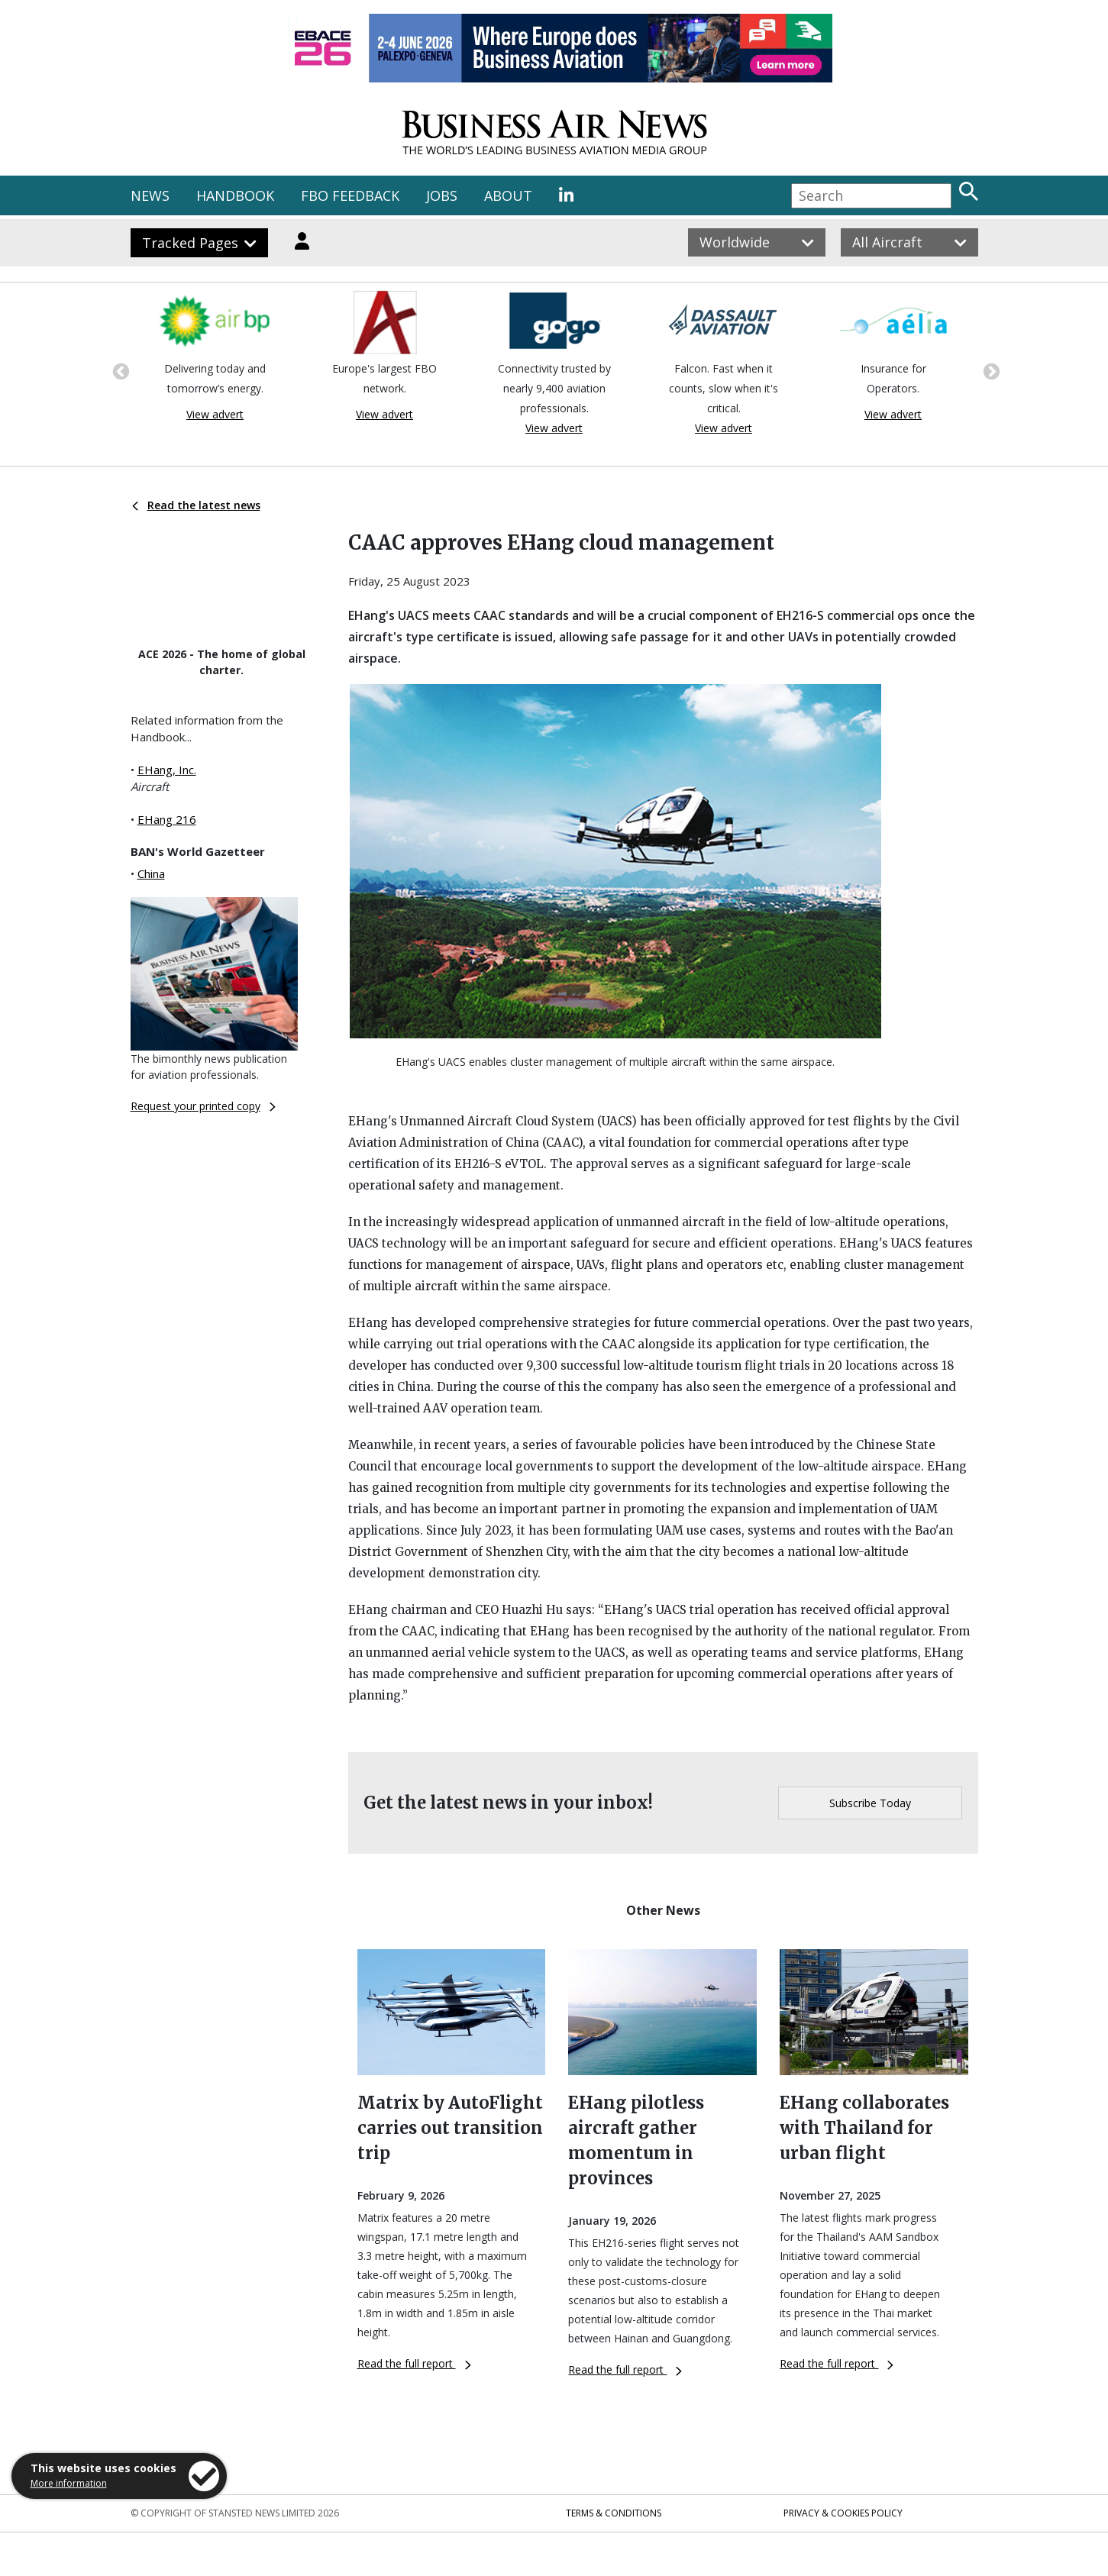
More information (69, 2483)
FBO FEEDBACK (350, 195)
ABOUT (508, 195)
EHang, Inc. (166, 769)
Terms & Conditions (613, 2513)
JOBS (441, 195)
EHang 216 (166, 819)
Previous (119, 370)
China (151, 873)
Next (989, 370)
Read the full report (414, 2363)
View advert (215, 414)
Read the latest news (196, 505)
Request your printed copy (203, 1106)
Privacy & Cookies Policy (843, 2513)
